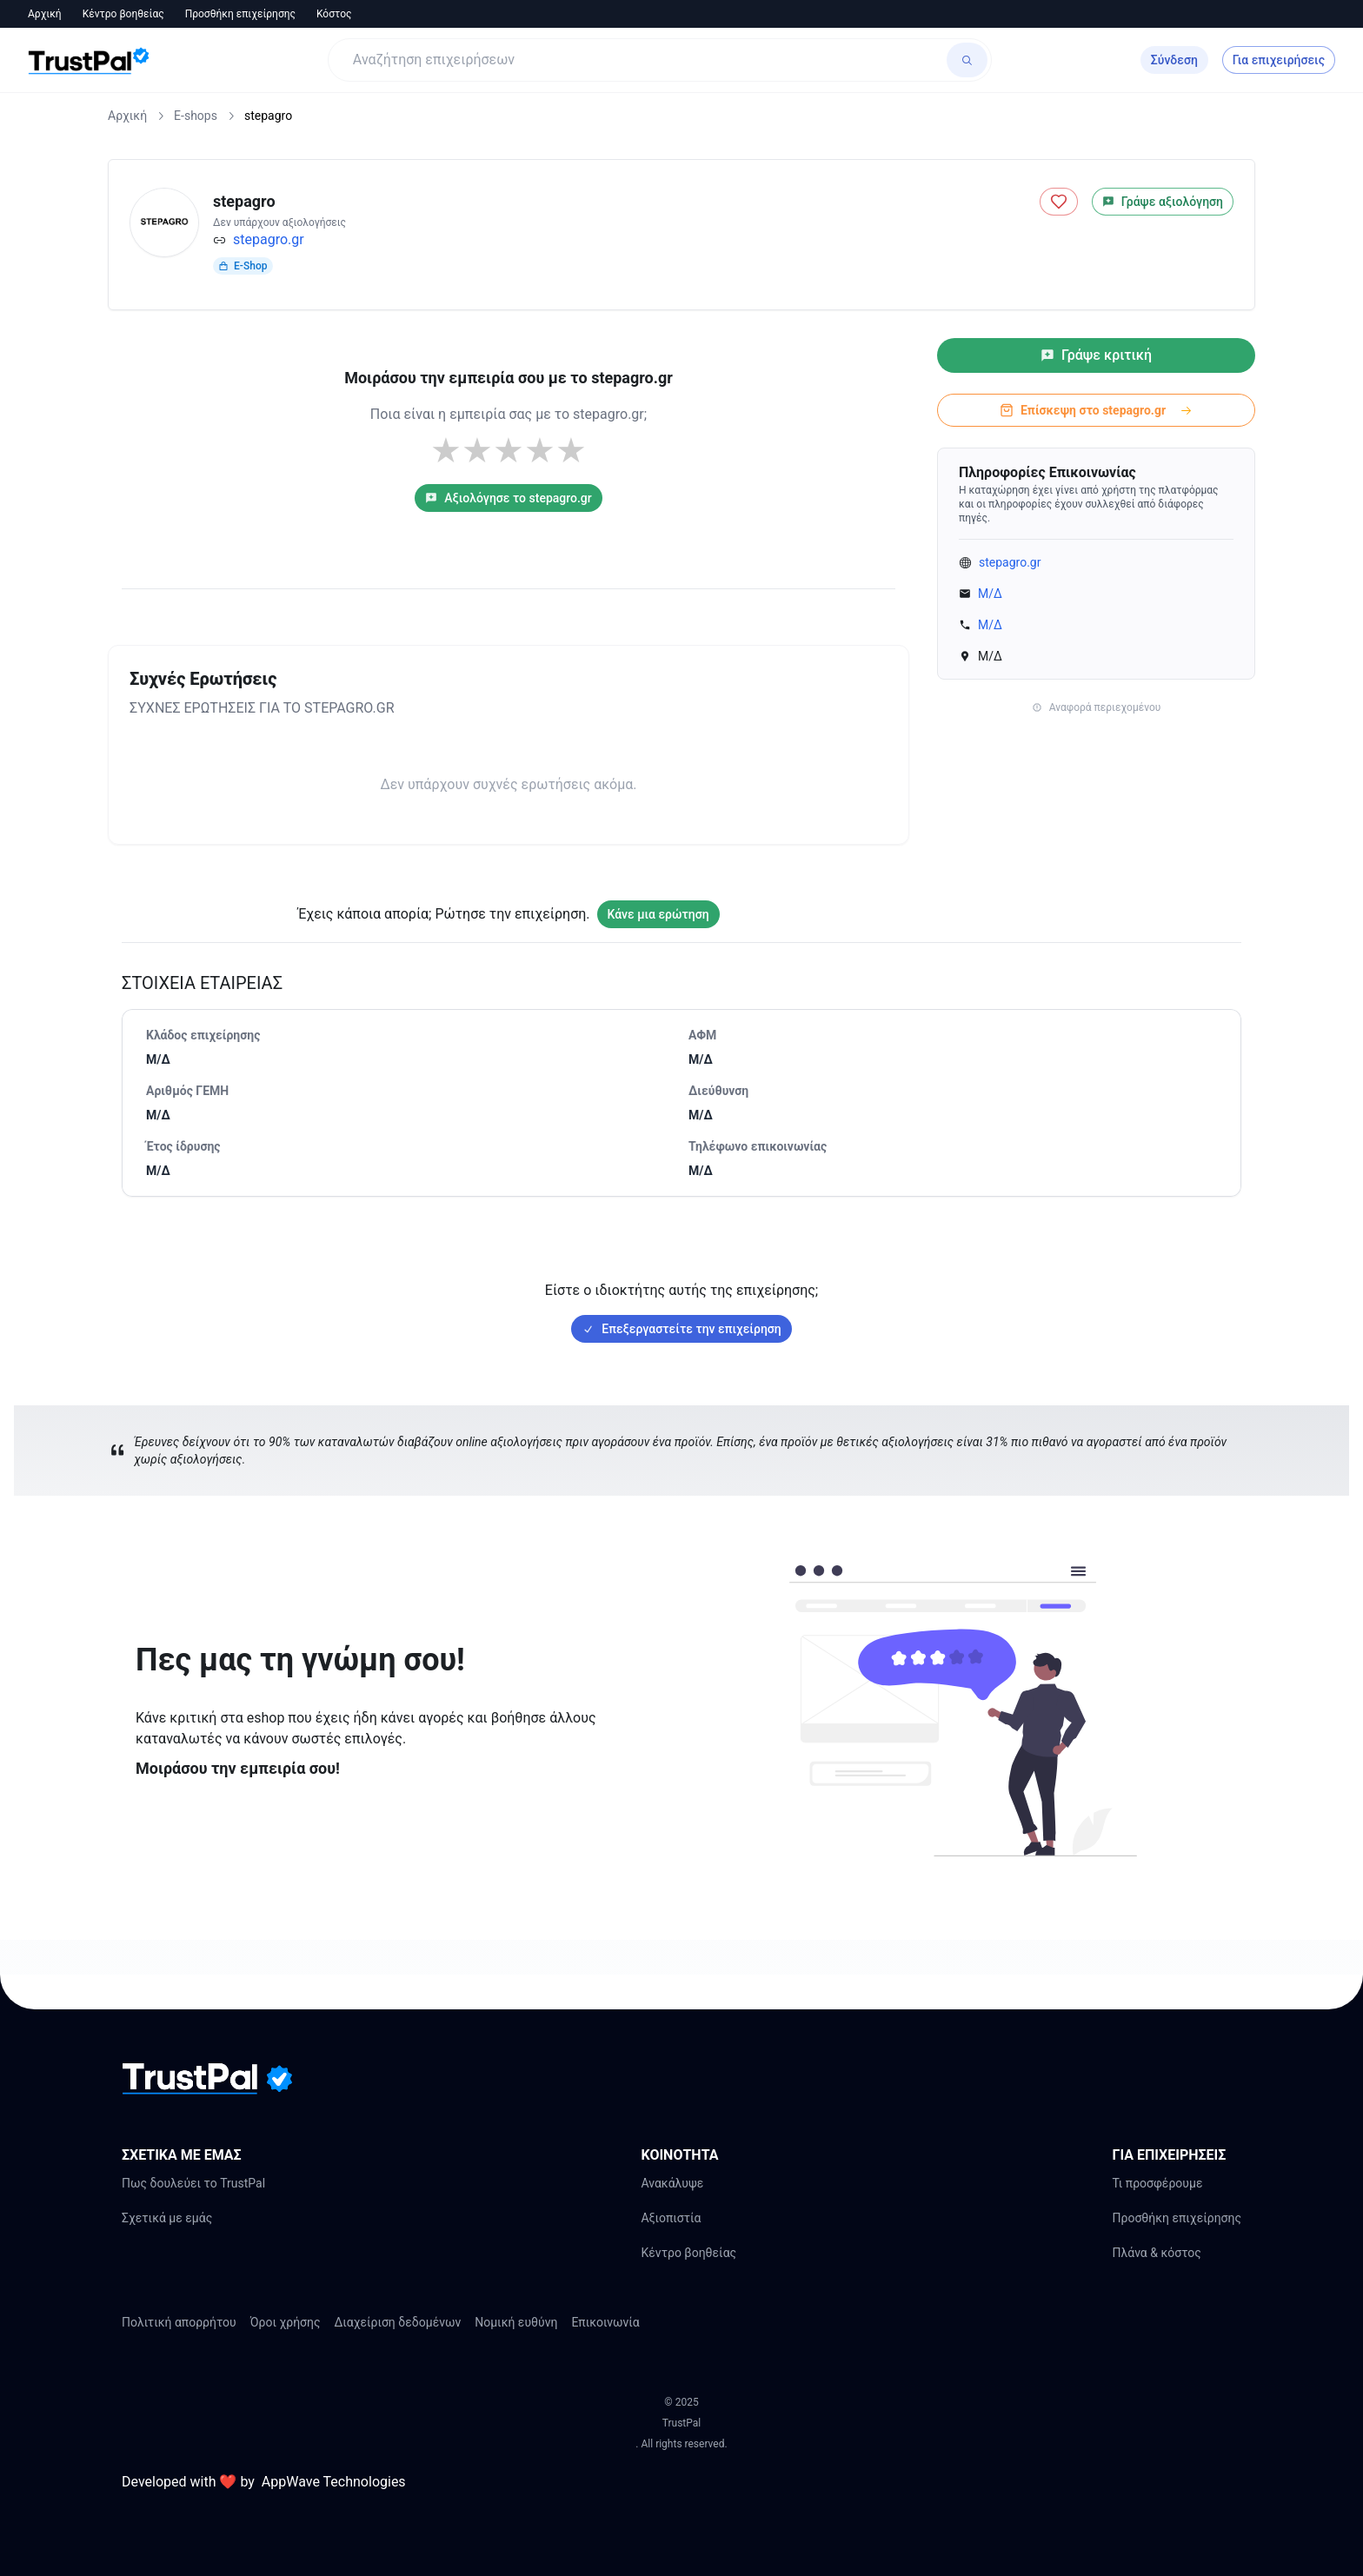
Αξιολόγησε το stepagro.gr (508, 498)
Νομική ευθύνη (516, 2322)
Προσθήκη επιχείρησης (240, 14)
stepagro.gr (268, 239)
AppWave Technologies (334, 2481)
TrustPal (681, 2423)
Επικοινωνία (605, 2322)
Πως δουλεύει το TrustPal (193, 2183)
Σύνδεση (1174, 60)
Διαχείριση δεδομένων (398, 2322)
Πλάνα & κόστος (1156, 2253)
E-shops (195, 116)
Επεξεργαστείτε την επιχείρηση (681, 1329)
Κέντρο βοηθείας (123, 14)
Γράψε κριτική (1096, 355)
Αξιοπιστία (671, 2218)
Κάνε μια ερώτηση (658, 914)
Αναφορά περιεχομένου (1096, 707)
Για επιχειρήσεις (1279, 60)
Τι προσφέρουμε (1157, 2183)
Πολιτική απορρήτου (179, 2322)
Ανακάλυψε (672, 2183)
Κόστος (334, 14)
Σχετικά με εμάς (167, 2218)
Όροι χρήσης (285, 2322)
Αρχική (45, 14)
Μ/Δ (990, 594)
